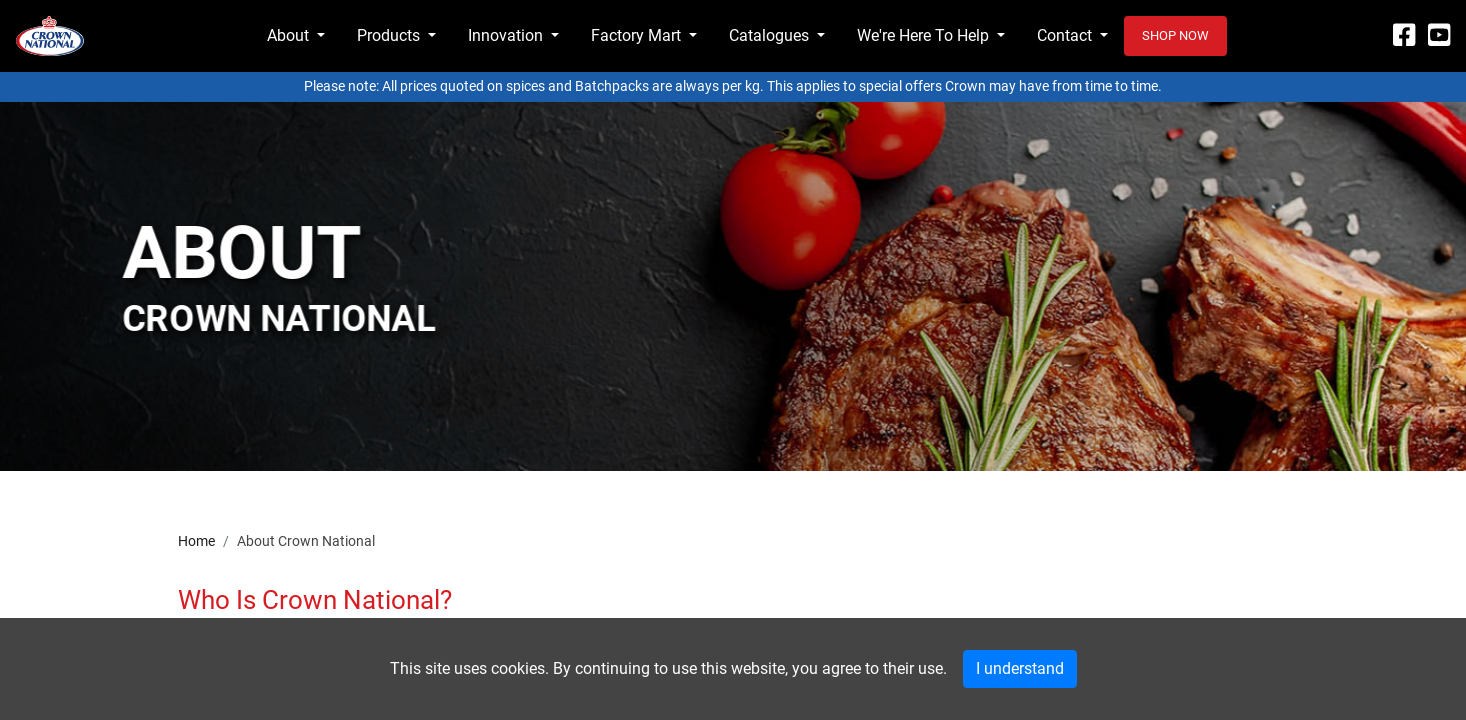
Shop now (1175, 35)
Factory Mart (636, 35)
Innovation (505, 35)
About (288, 35)
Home (196, 541)
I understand (1020, 668)
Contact (1064, 35)
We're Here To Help (923, 35)
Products (388, 35)
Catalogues (769, 35)
